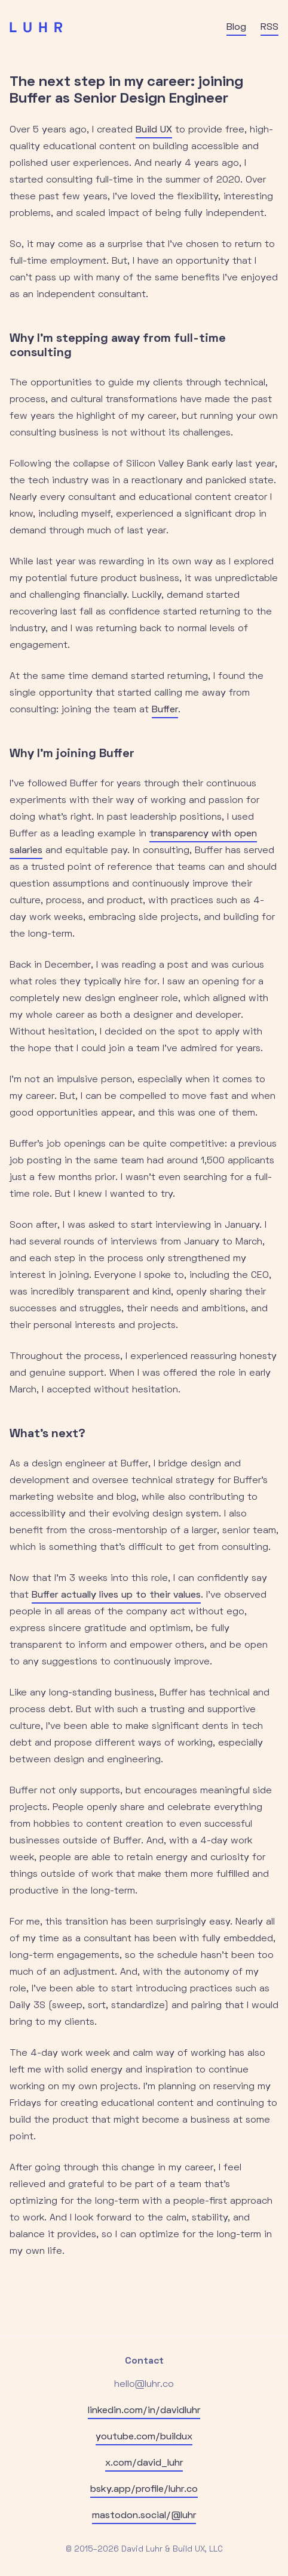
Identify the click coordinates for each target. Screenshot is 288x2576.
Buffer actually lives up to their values (116, 1595)
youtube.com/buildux (144, 2437)
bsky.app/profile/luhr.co (144, 2489)
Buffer (165, 710)
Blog (236, 27)
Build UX (154, 130)
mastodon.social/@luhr (144, 2516)
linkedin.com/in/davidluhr (144, 2411)
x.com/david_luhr (144, 2463)
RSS (269, 27)
